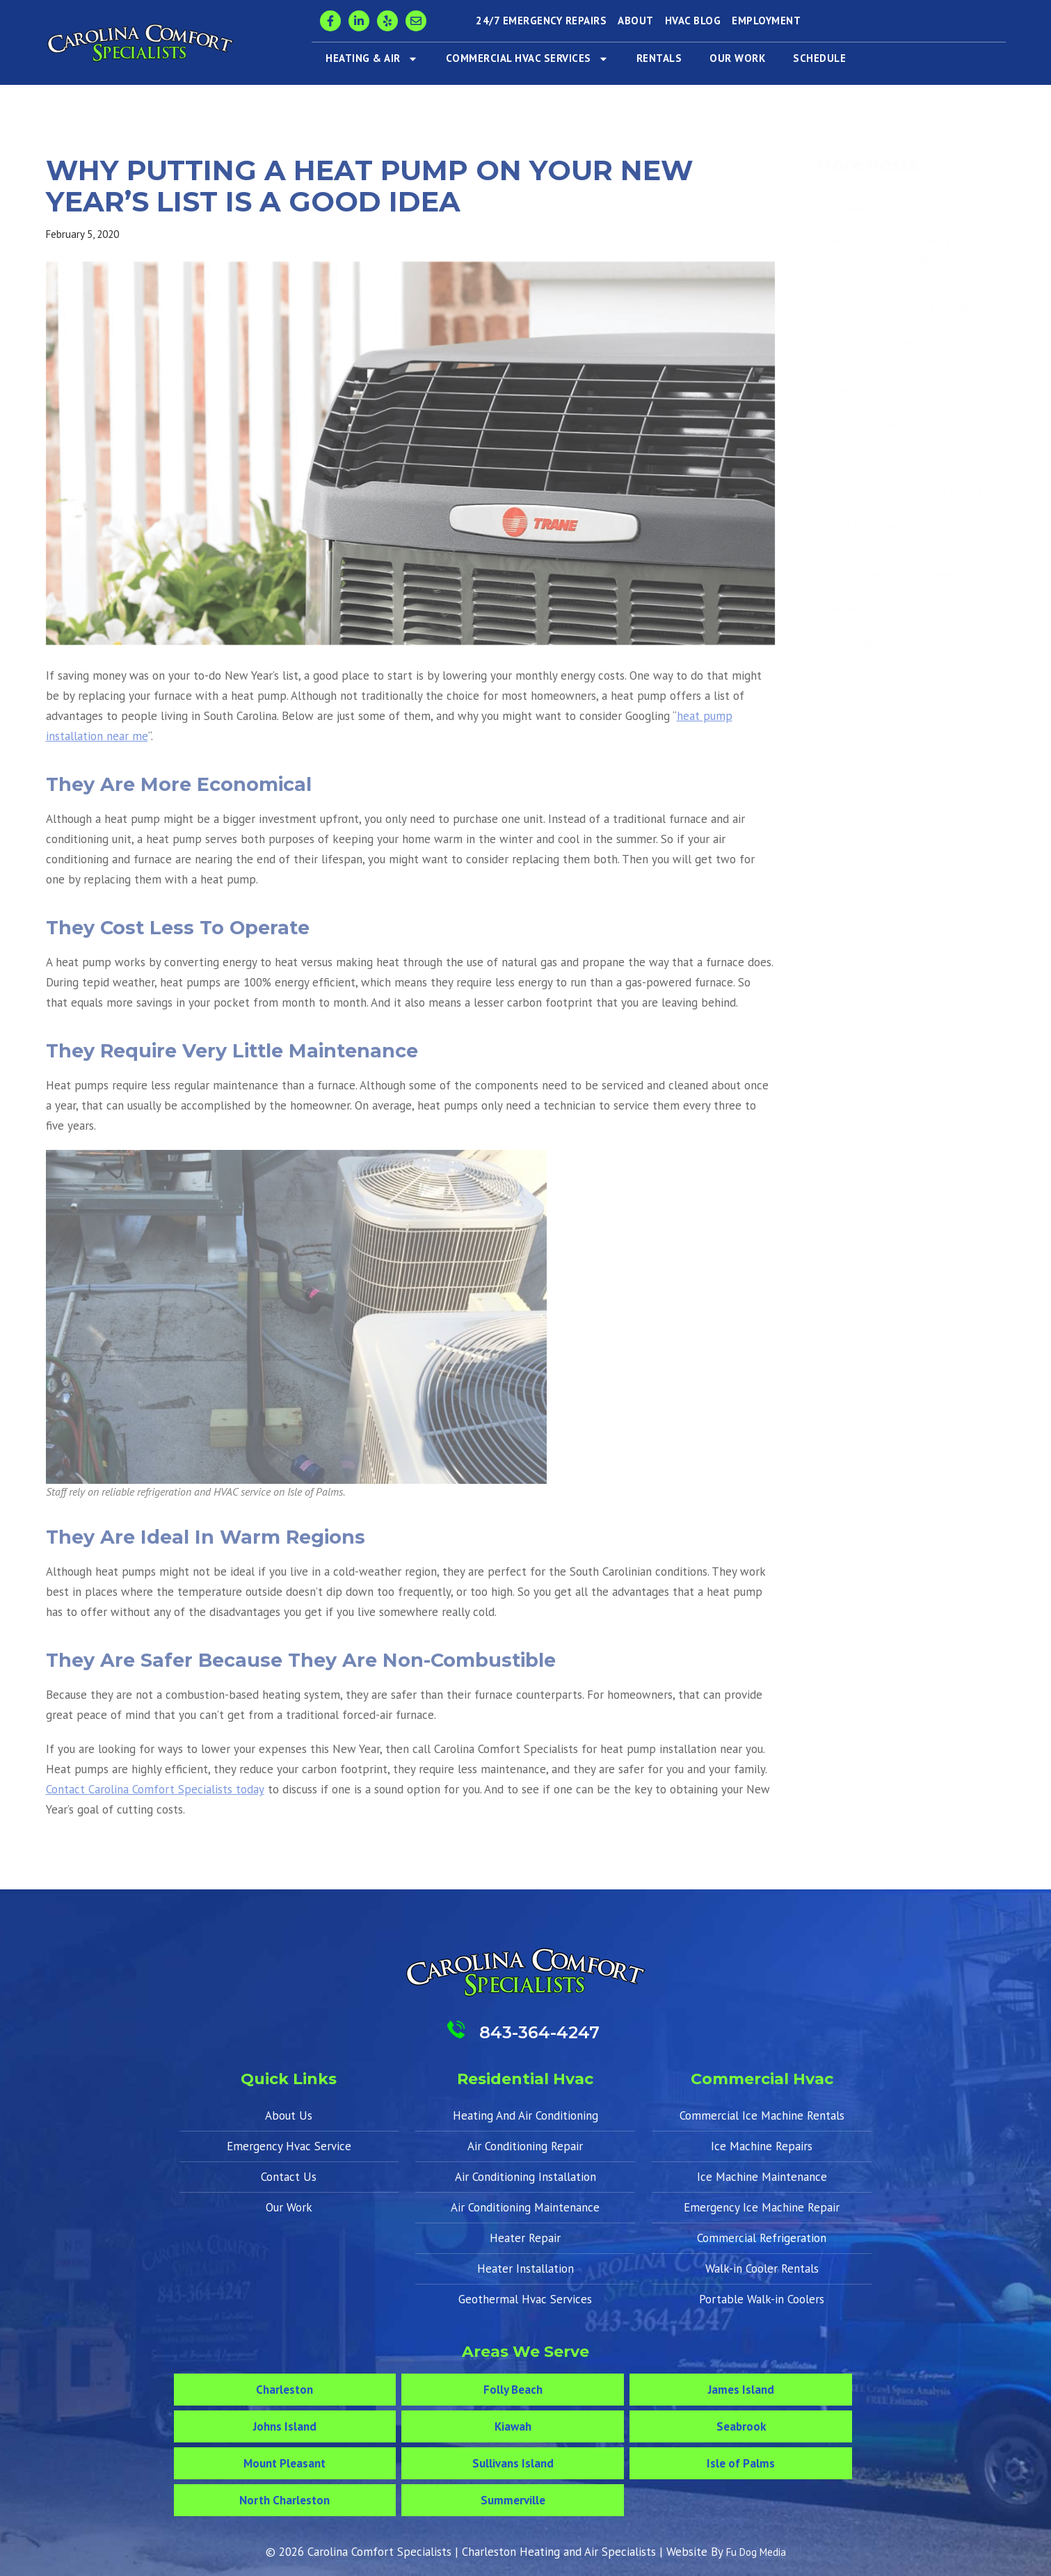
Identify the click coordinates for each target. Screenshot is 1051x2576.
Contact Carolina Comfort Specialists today (155, 1789)
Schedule (819, 58)
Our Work (737, 58)
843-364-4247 (539, 2032)
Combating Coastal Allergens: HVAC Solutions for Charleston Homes (902, 592)
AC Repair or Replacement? (895, 208)
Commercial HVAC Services (527, 59)
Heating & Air (372, 59)
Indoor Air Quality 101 (883, 391)
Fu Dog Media (756, 2552)
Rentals (659, 58)
